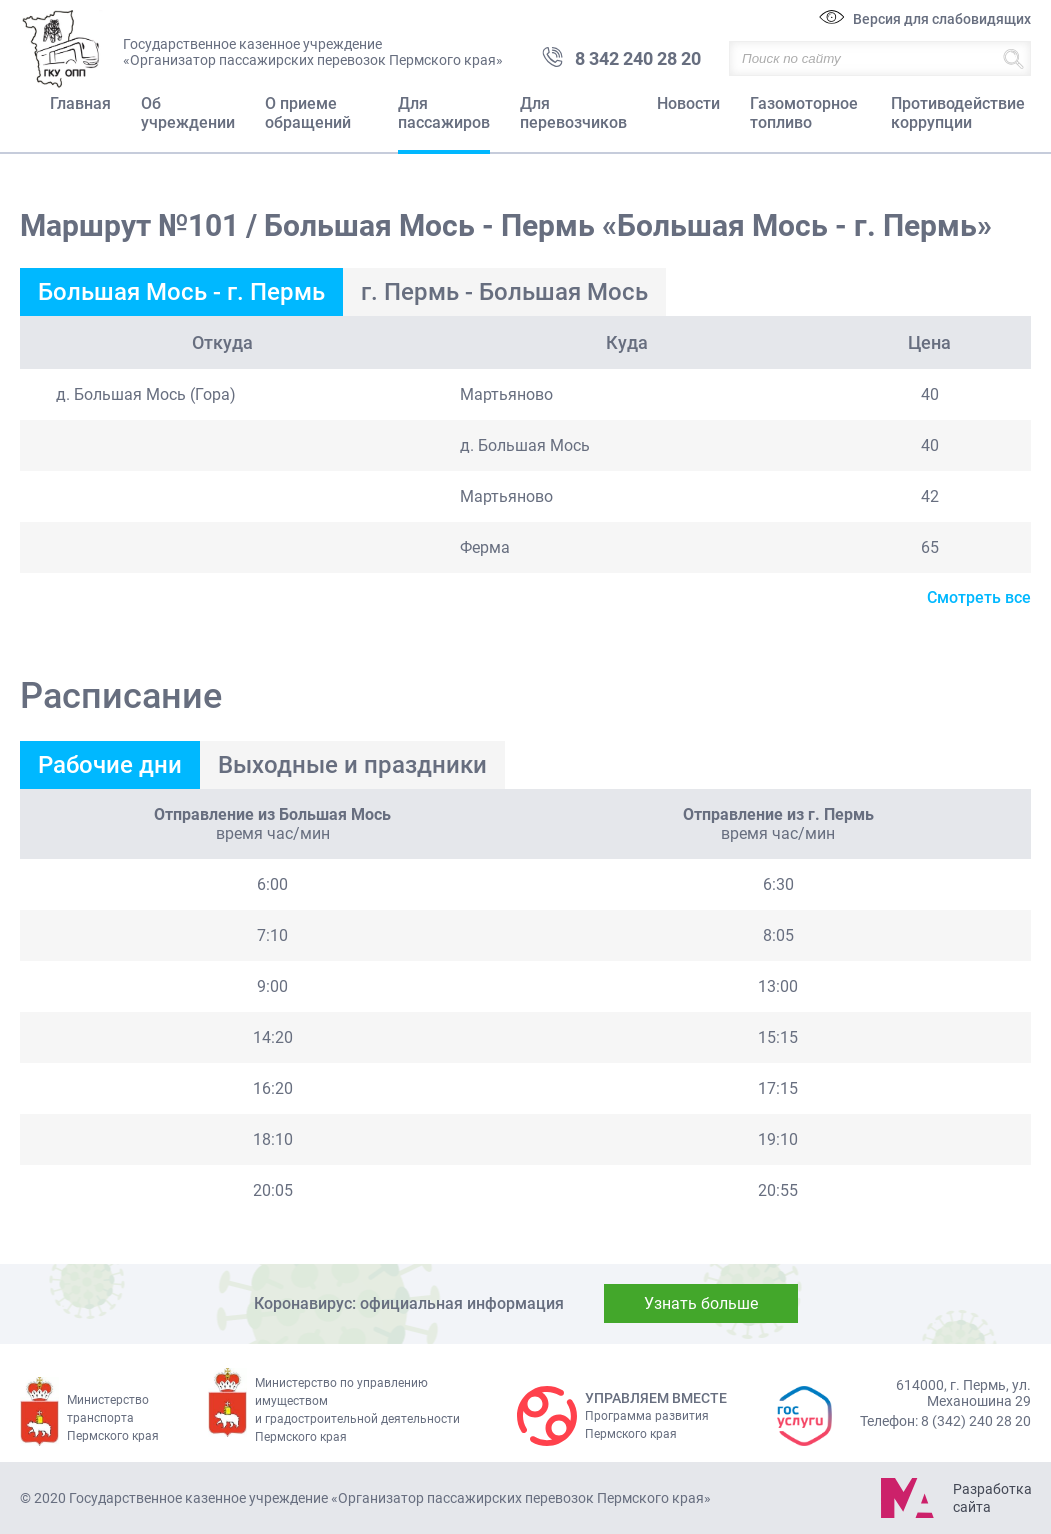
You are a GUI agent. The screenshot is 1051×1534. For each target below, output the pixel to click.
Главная (80, 103)
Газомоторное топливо (804, 113)
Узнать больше (701, 1303)
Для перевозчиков (573, 113)
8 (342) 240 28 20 (976, 1421)
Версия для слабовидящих (942, 19)
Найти (1013, 58)
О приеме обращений (308, 113)
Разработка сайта (992, 1498)
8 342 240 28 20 (638, 58)
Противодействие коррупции (958, 113)
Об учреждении (188, 113)
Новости (688, 103)
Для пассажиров (444, 113)
